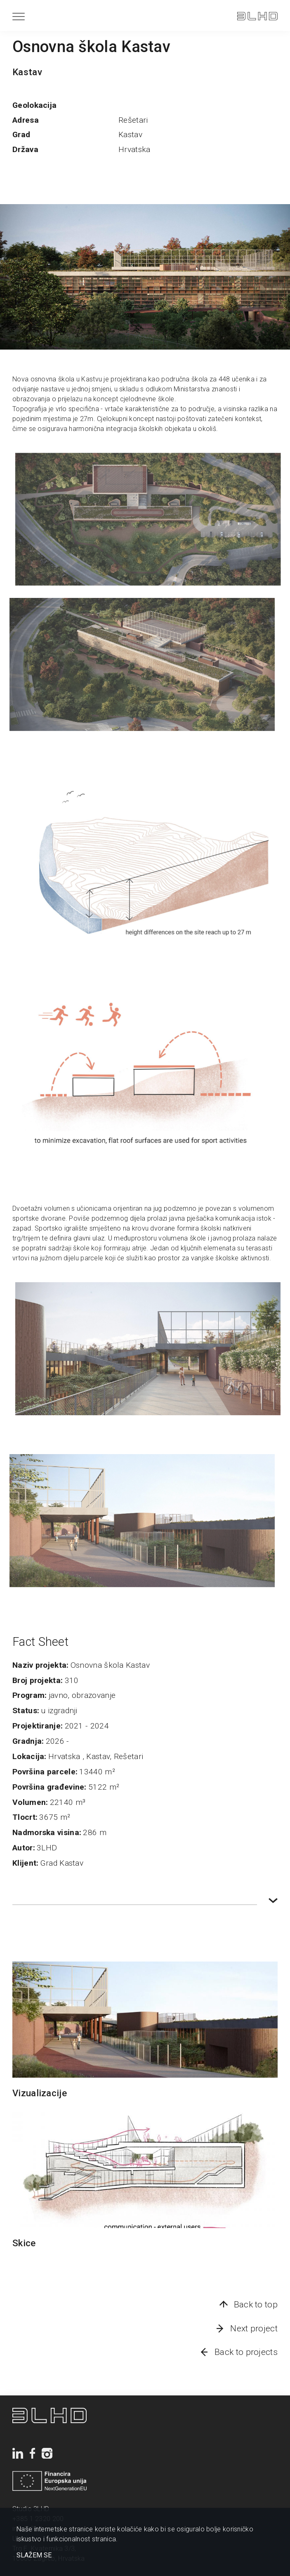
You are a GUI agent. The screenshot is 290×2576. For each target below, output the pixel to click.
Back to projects (246, 2352)
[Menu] (18, 16)
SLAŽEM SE (34, 2555)
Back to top (256, 2304)
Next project (254, 2328)
